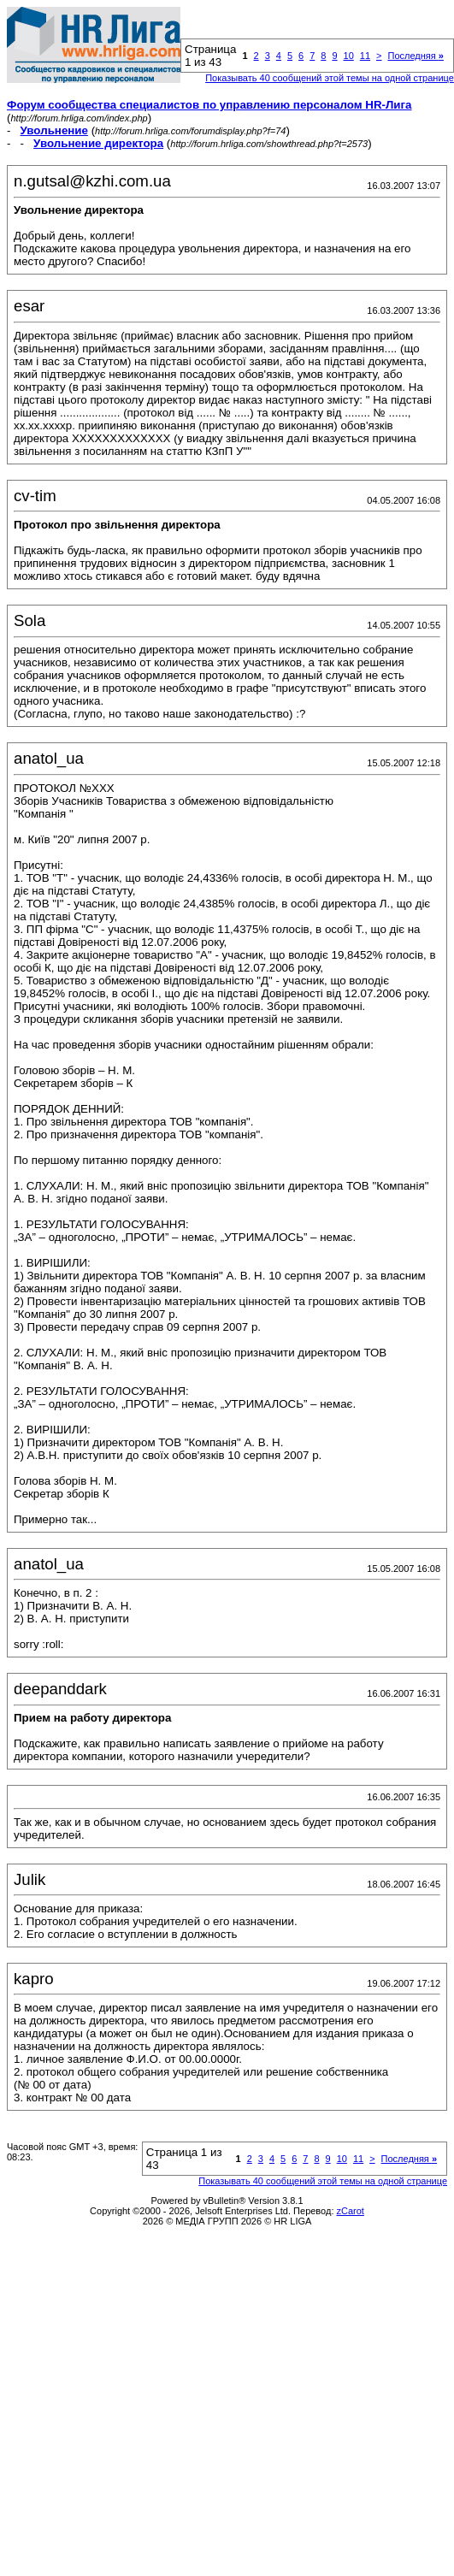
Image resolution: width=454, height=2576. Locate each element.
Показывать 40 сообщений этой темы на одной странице (329, 78)
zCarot (350, 2211)
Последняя (415, 55)
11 (365, 55)
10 (349, 55)
